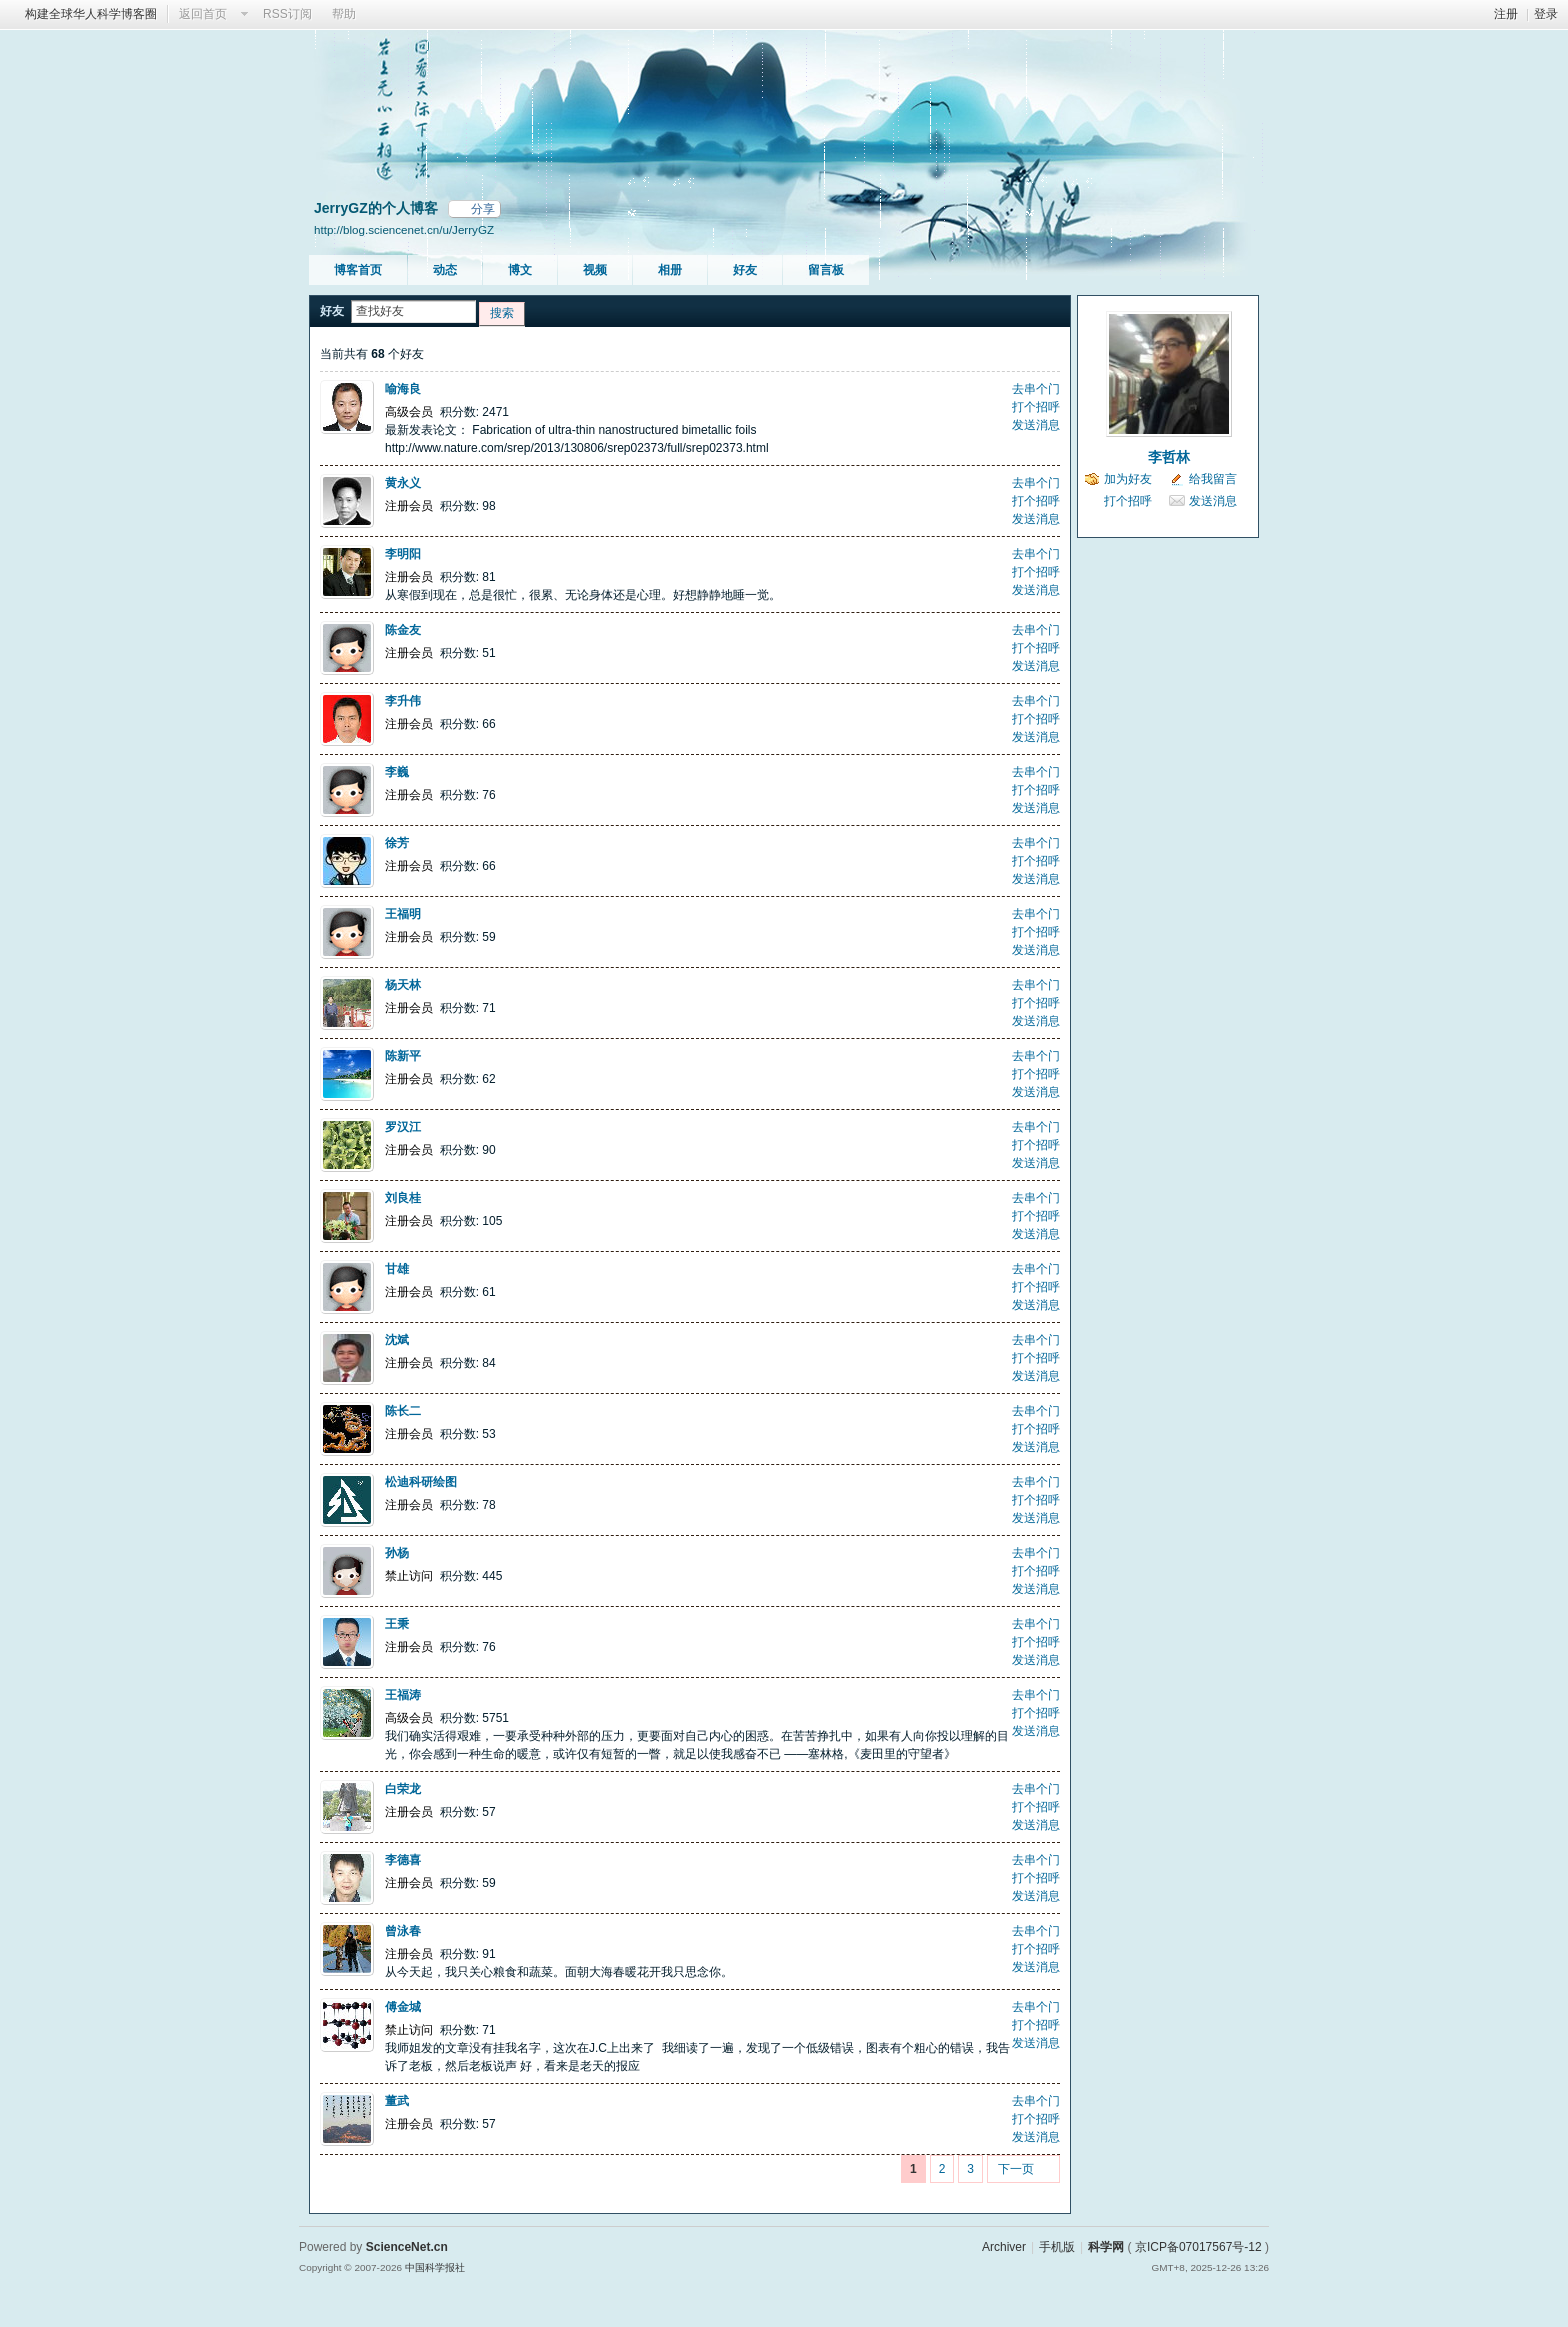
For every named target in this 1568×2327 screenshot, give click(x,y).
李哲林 (1169, 457)
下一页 (1016, 2169)
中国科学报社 (435, 2267)
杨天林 (403, 985)
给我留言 (1213, 479)
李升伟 (403, 701)
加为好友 (1128, 479)
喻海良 (403, 389)
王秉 (397, 1624)
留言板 (826, 270)
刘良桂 (403, 1198)
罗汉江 (403, 1127)
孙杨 (397, 1553)
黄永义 (403, 483)
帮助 (344, 14)
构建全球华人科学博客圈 (91, 14)
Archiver (1004, 2247)
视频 (595, 270)
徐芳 (397, 843)
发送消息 (1036, 425)
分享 (483, 209)
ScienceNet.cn (407, 2247)
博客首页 (358, 270)
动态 (445, 270)
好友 (745, 270)
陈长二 (403, 1411)
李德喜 (403, 1860)
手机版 (1057, 2247)
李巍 (397, 772)
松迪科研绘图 (421, 1482)
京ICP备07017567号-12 (1198, 2247)
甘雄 (397, 1269)
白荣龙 (403, 1789)
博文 (520, 270)
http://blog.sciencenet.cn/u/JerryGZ (404, 229)
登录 (1546, 14)
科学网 (1106, 2247)
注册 (1506, 14)
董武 (397, 2101)
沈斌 (397, 1340)
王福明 (403, 914)
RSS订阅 (287, 14)
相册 (670, 270)
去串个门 (1036, 389)
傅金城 (403, 2007)
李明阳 (403, 554)
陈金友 (403, 630)
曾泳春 (403, 1931)
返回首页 (203, 14)
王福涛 (403, 1695)
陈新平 (403, 1056)
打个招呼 (1036, 407)
